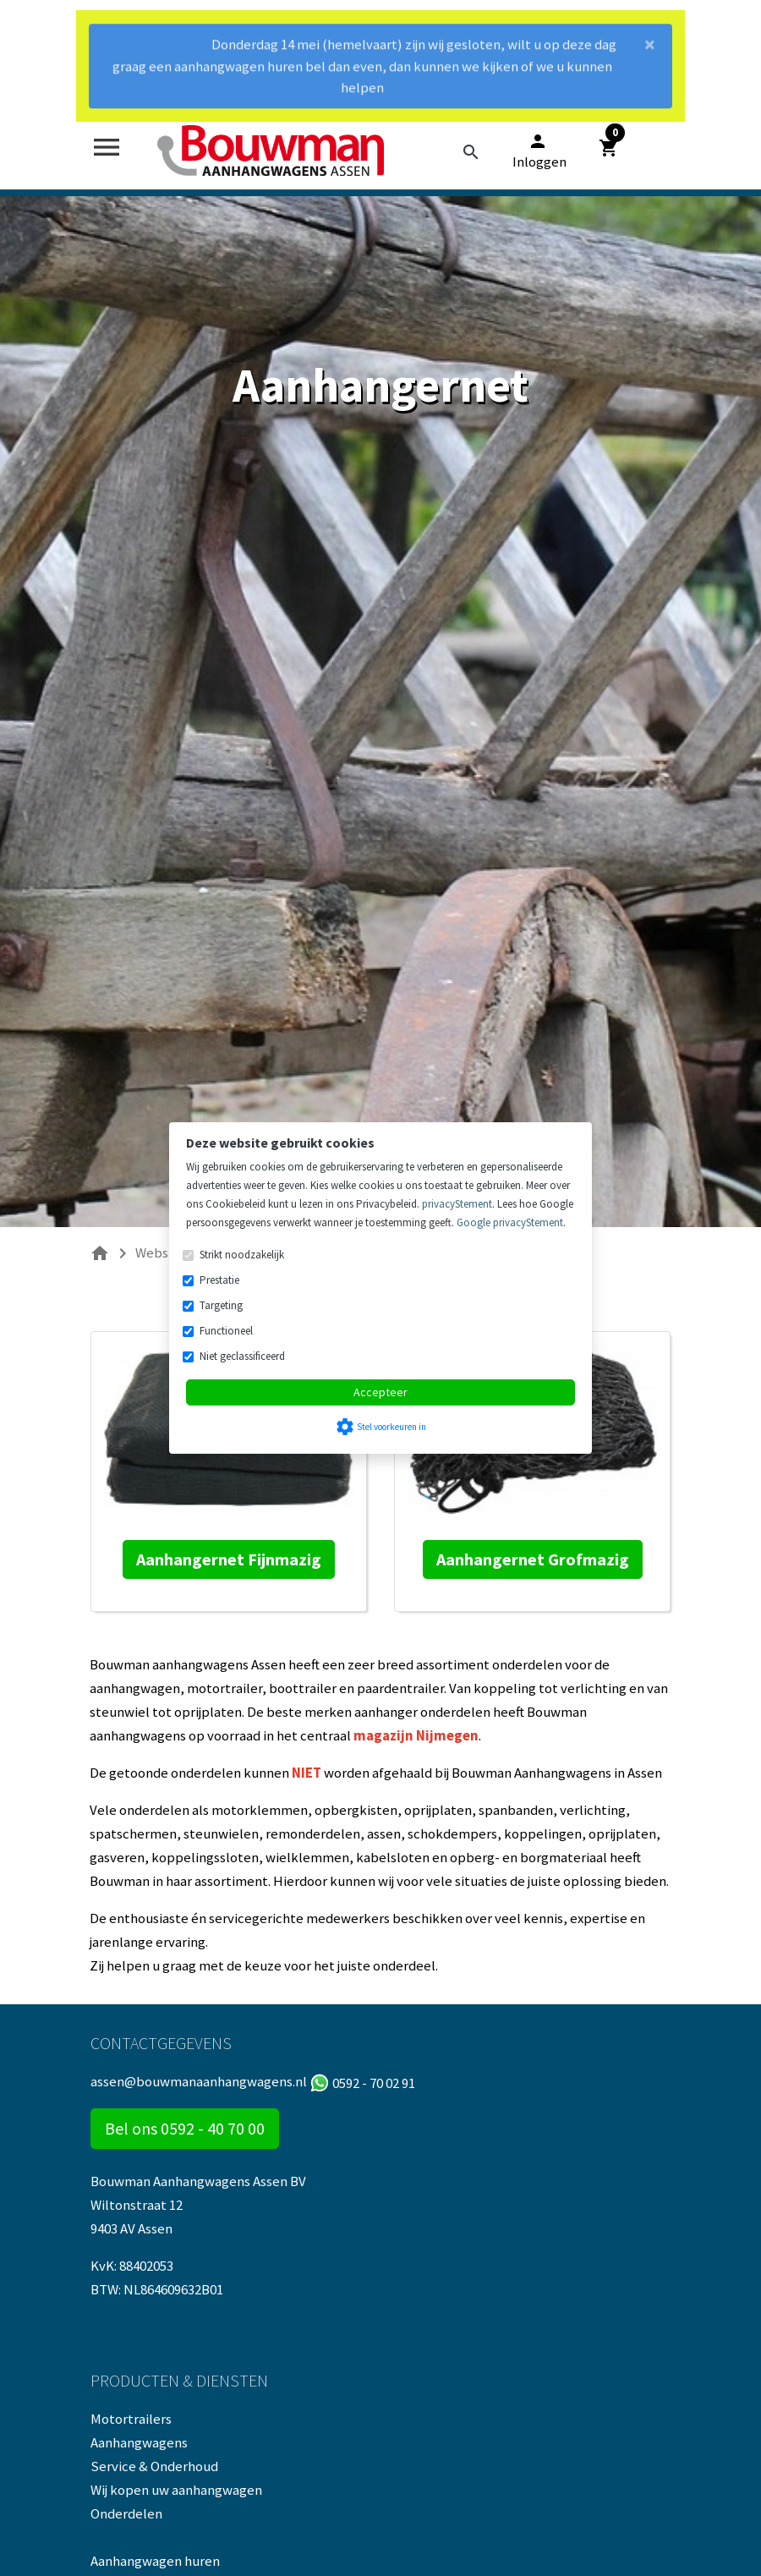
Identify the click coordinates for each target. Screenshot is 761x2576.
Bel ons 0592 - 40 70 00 (185, 2128)
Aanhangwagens (139, 2442)
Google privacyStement (510, 1222)
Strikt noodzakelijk (242, 1254)
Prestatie (219, 1280)
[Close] (649, 45)
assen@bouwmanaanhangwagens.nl (198, 2081)
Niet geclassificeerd (242, 1356)
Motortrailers (131, 2418)
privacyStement (457, 1204)
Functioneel (226, 1331)
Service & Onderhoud (154, 2466)
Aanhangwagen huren (155, 2560)
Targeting (221, 1305)
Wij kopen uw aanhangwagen (176, 2489)
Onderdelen (126, 2513)
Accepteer (380, 1392)
